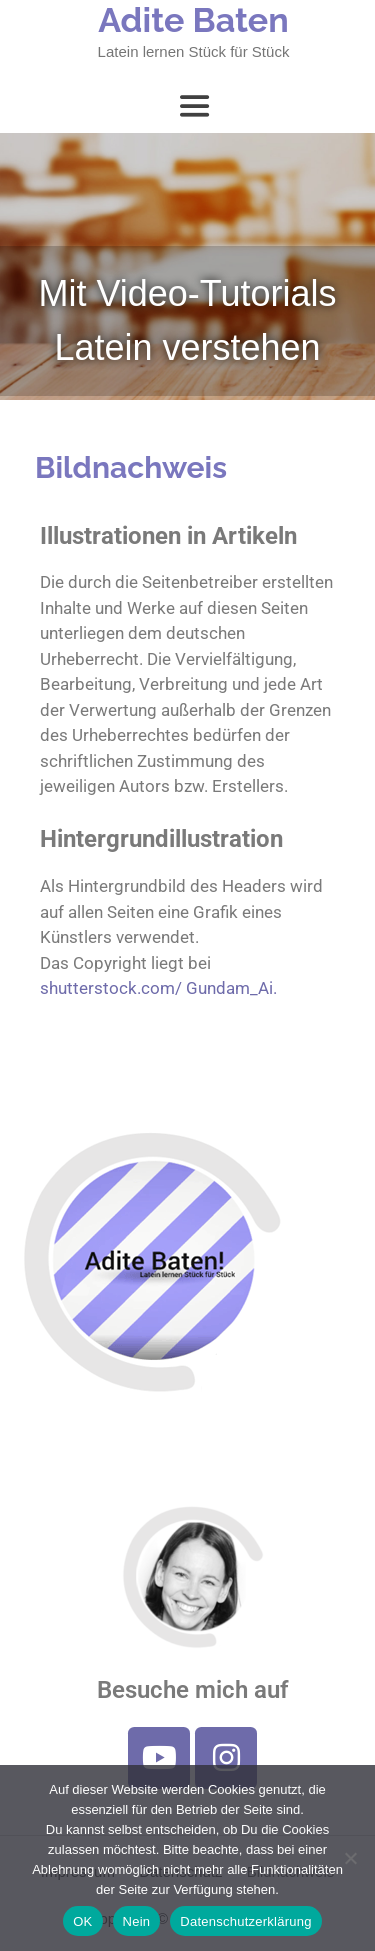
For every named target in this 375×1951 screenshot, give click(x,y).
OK (82, 1921)
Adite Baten (193, 20)
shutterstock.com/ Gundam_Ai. (158, 988)
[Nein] (350, 1858)
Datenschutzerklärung (245, 1921)
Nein (137, 1921)
